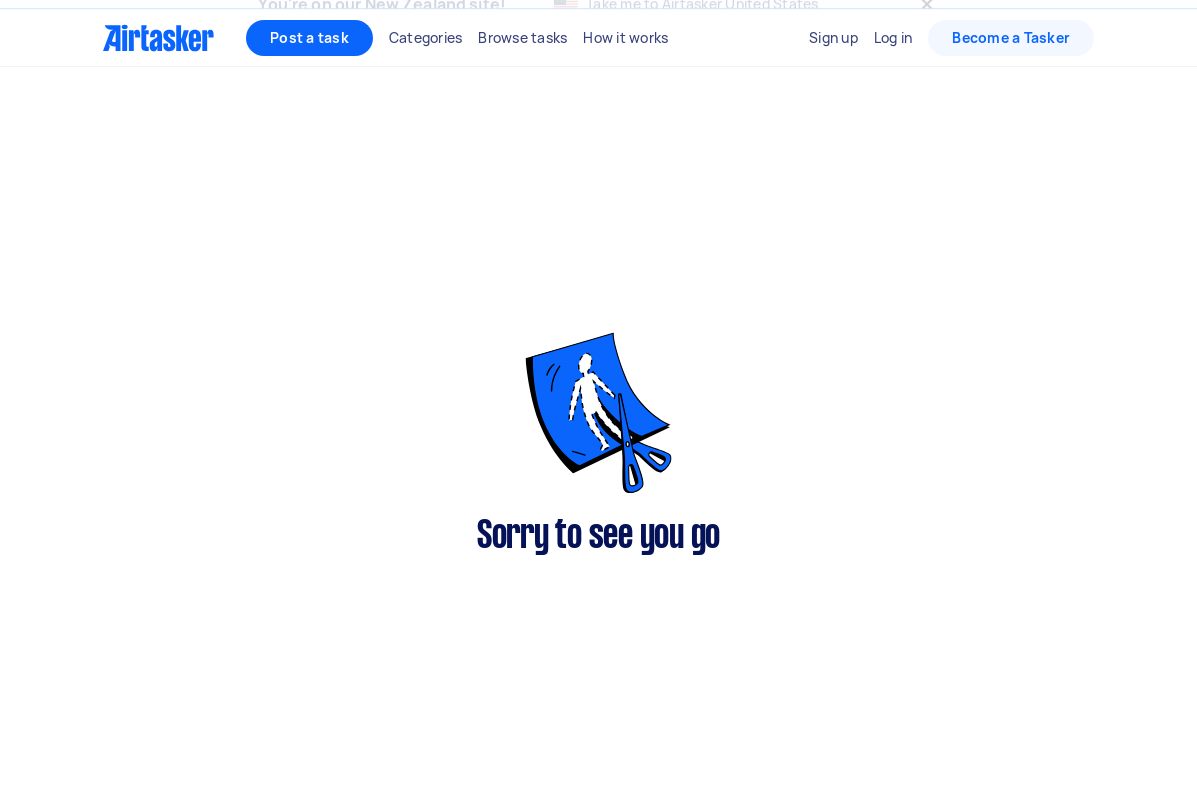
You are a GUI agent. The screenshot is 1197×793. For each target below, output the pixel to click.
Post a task (309, 80)
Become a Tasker (1011, 80)
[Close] (927, 26)
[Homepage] (158, 81)
